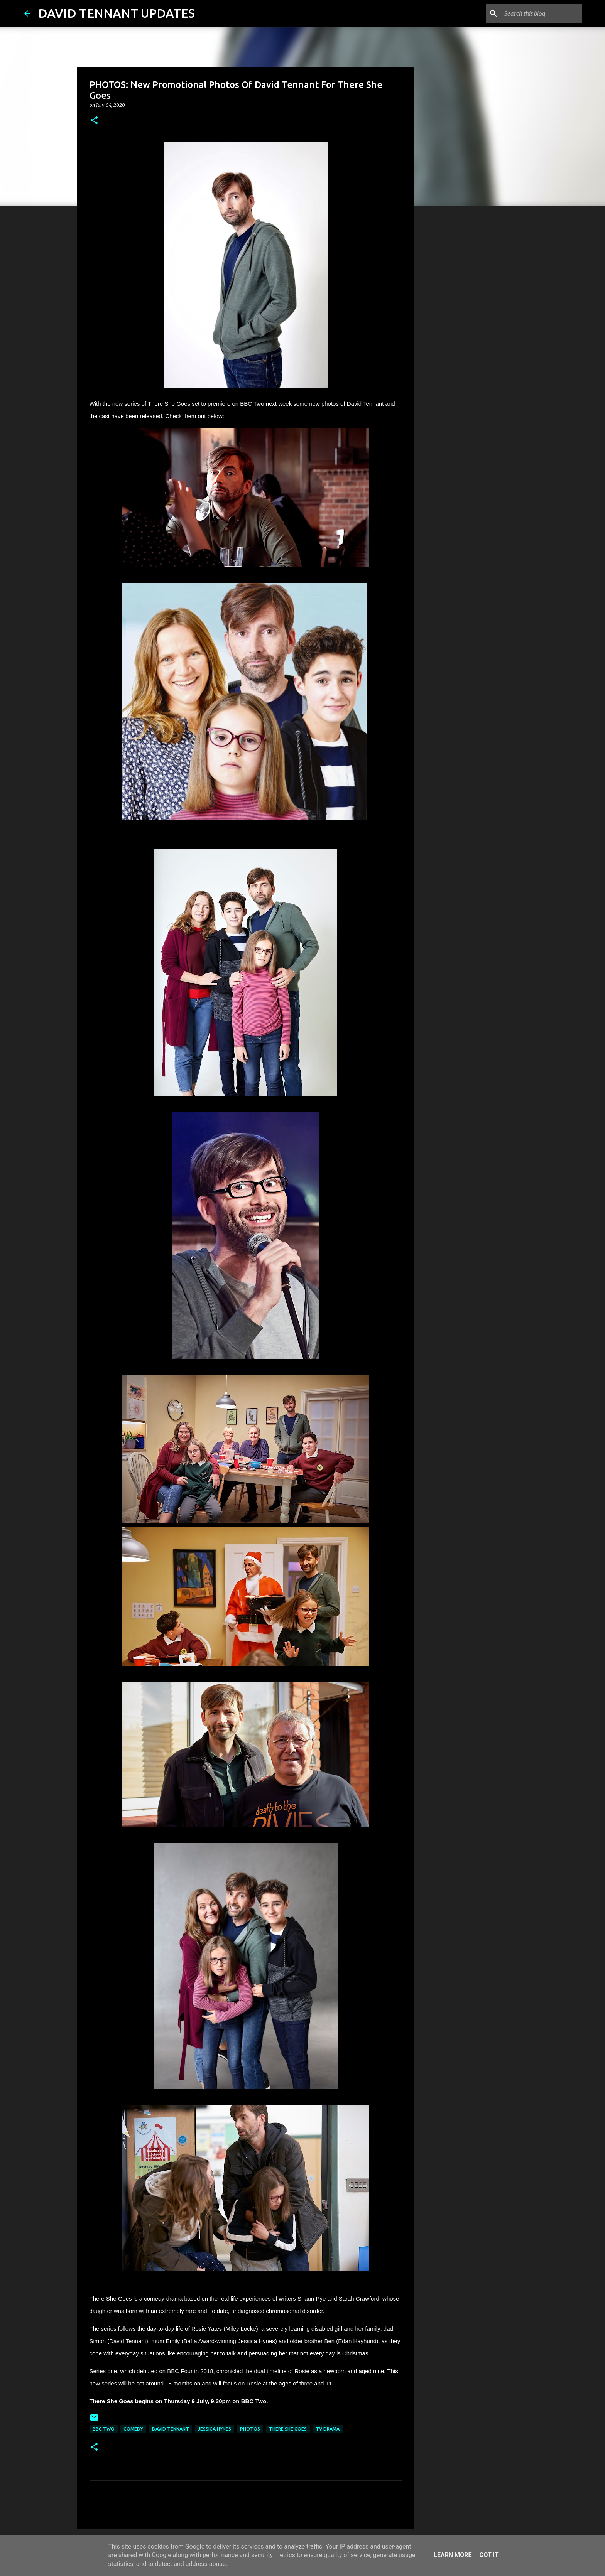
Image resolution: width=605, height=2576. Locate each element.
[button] (94, 121)
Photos (250, 2428)
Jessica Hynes (214, 2428)
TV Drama (328, 2428)
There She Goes (288, 2428)
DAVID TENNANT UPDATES (116, 13)
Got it (488, 2555)
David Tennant (170, 2428)
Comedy (133, 2428)
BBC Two (104, 2428)
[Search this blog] (541, 13)
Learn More (452, 2555)
